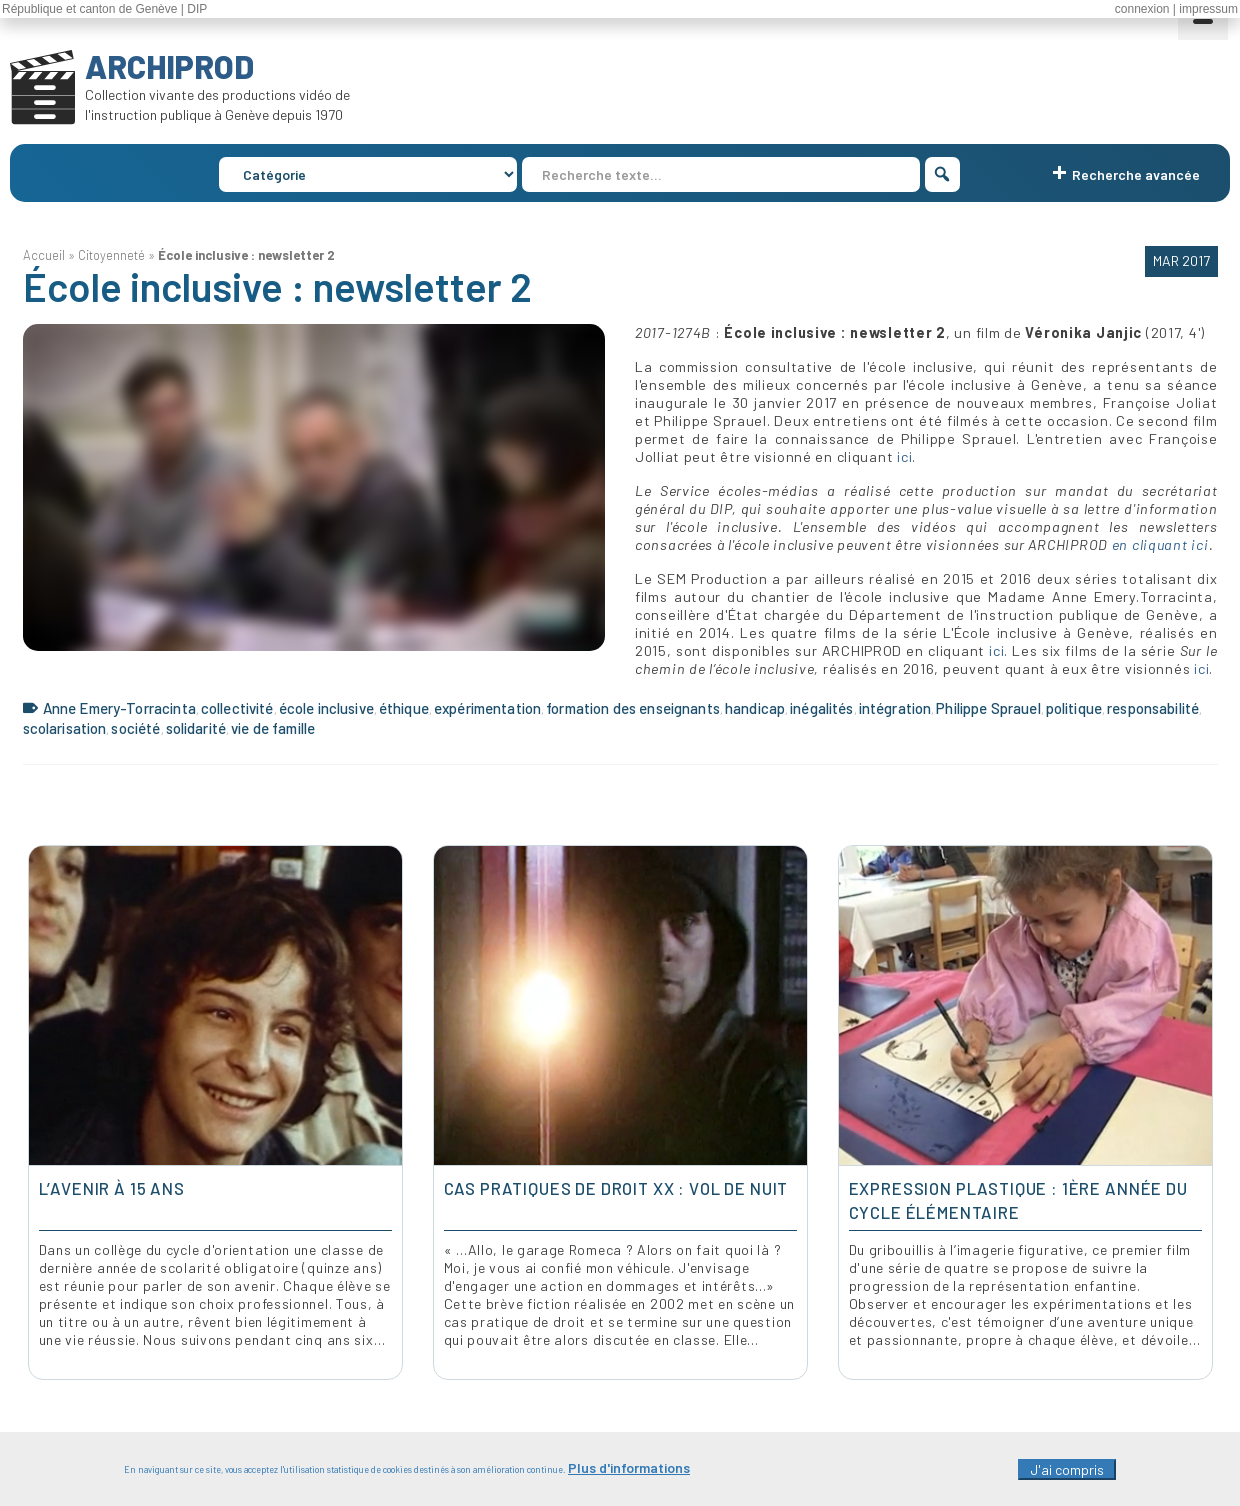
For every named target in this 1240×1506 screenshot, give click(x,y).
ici (904, 456)
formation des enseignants (633, 708)
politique (1074, 708)
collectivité (237, 708)
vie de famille (273, 728)
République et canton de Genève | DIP (104, 9)
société (135, 728)
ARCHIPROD (169, 66)
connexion (1142, 9)
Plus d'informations (629, 1467)
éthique (404, 708)
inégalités (822, 708)
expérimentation (487, 708)
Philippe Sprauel (988, 708)
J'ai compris (1067, 1469)
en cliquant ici (1160, 544)
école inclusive (326, 708)
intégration (895, 708)
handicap (755, 708)
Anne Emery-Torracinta (119, 708)
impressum (1208, 9)
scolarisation (65, 728)
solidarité (196, 728)
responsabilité (1153, 708)
